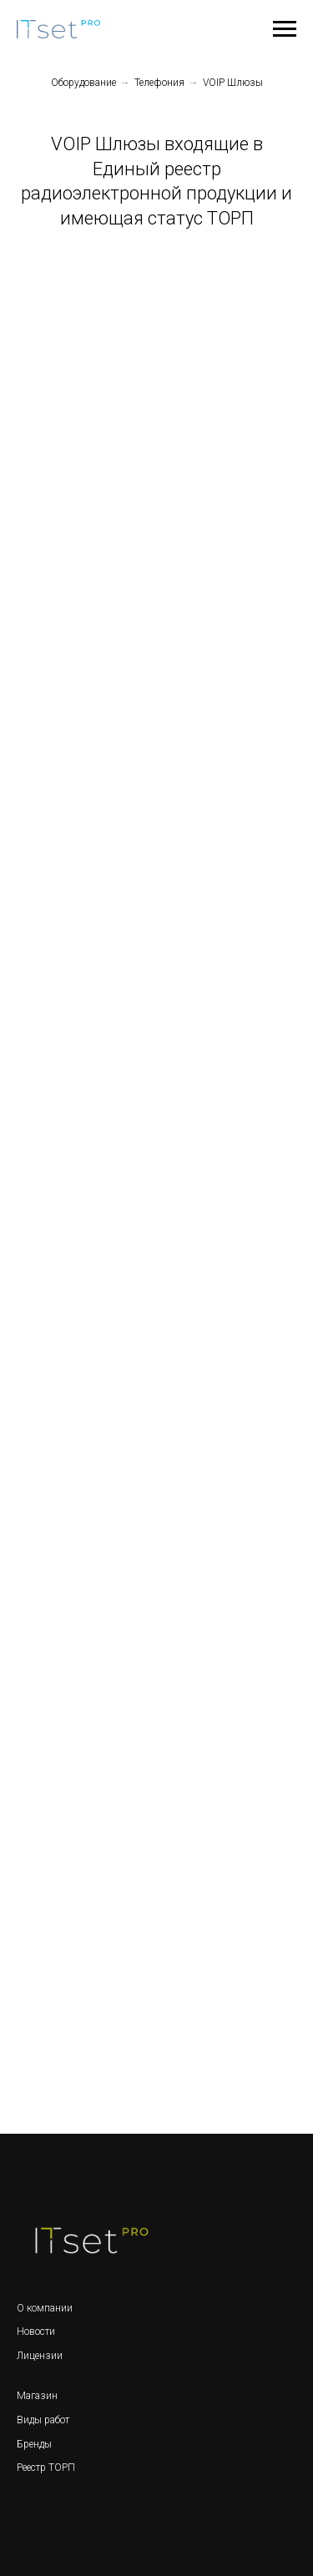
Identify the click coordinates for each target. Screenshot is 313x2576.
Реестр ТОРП (46, 2467)
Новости (36, 2331)
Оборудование (83, 82)
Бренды (34, 2444)
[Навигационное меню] (284, 29)
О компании (45, 2308)
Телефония (159, 82)
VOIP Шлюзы (233, 82)
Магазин (37, 2396)
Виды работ (43, 2420)
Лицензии (40, 2356)
